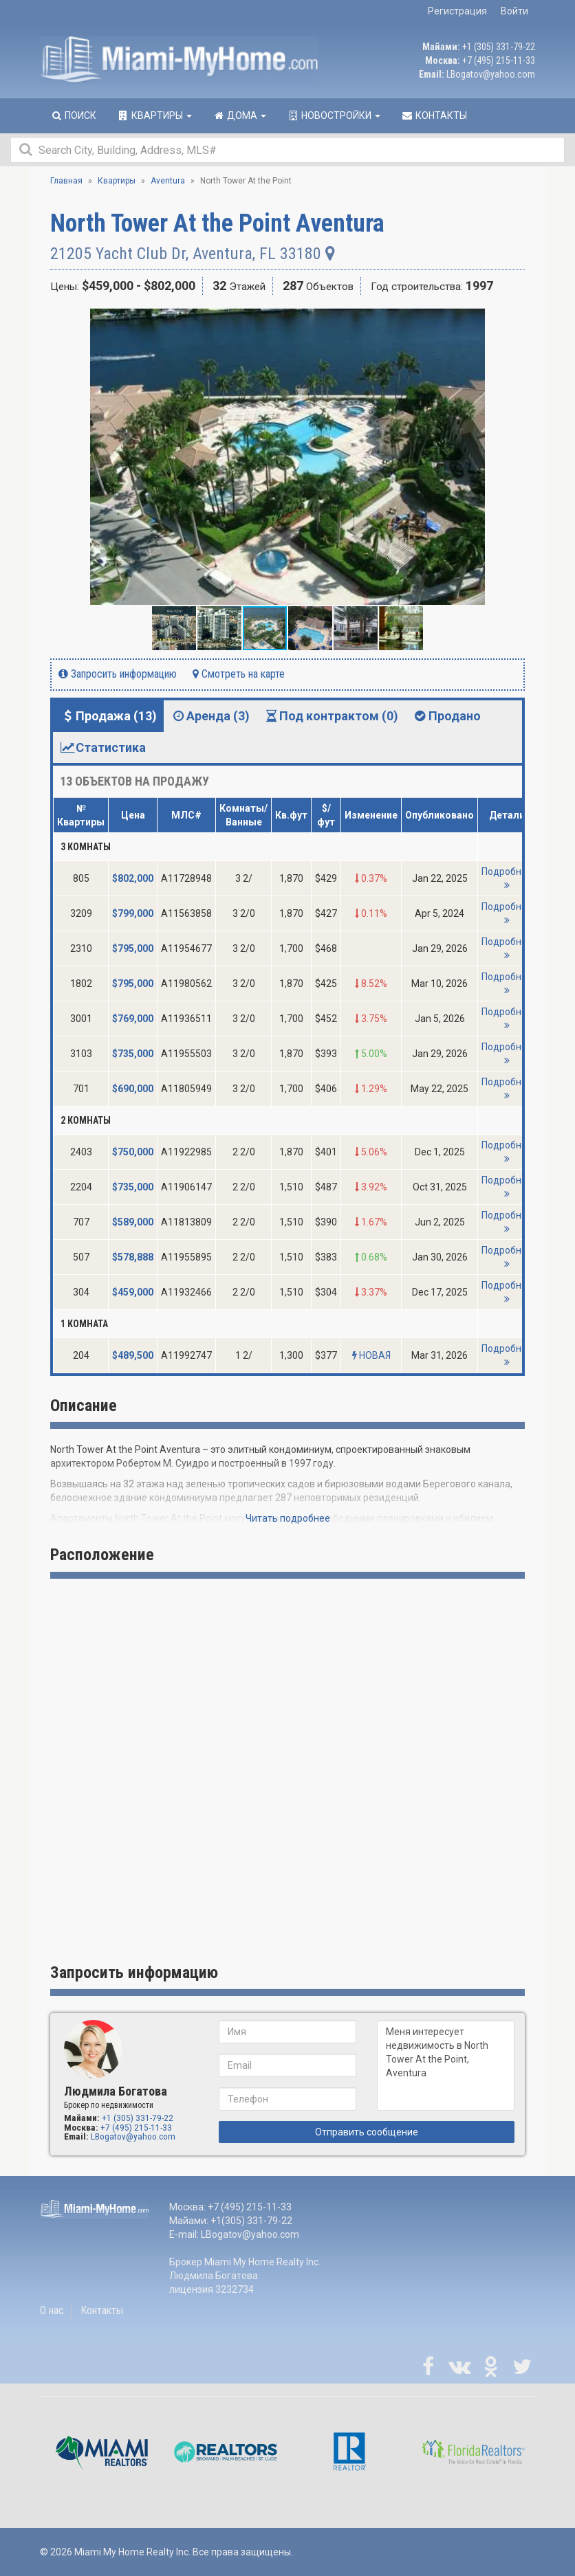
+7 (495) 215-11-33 (498, 60)
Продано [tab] (446, 716)
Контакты (101, 2310)
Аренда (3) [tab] (210, 716)
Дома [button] (239, 115)
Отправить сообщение (366, 2132)
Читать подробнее (288, 1518)
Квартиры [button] (154, 115)
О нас (52, 2310)
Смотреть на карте (239, 673)
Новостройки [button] (333, 115)
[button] (512, 321)
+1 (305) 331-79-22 (498, 46)
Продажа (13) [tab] (108, 716)
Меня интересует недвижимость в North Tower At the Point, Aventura (445, 2065)
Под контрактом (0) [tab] (330, 716)
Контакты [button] (434, 115)
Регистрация (457, 10)
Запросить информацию (117, 673)
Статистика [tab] (103, 747)
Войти (514, 10)
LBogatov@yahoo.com (490, 74)
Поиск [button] (73, 115)
